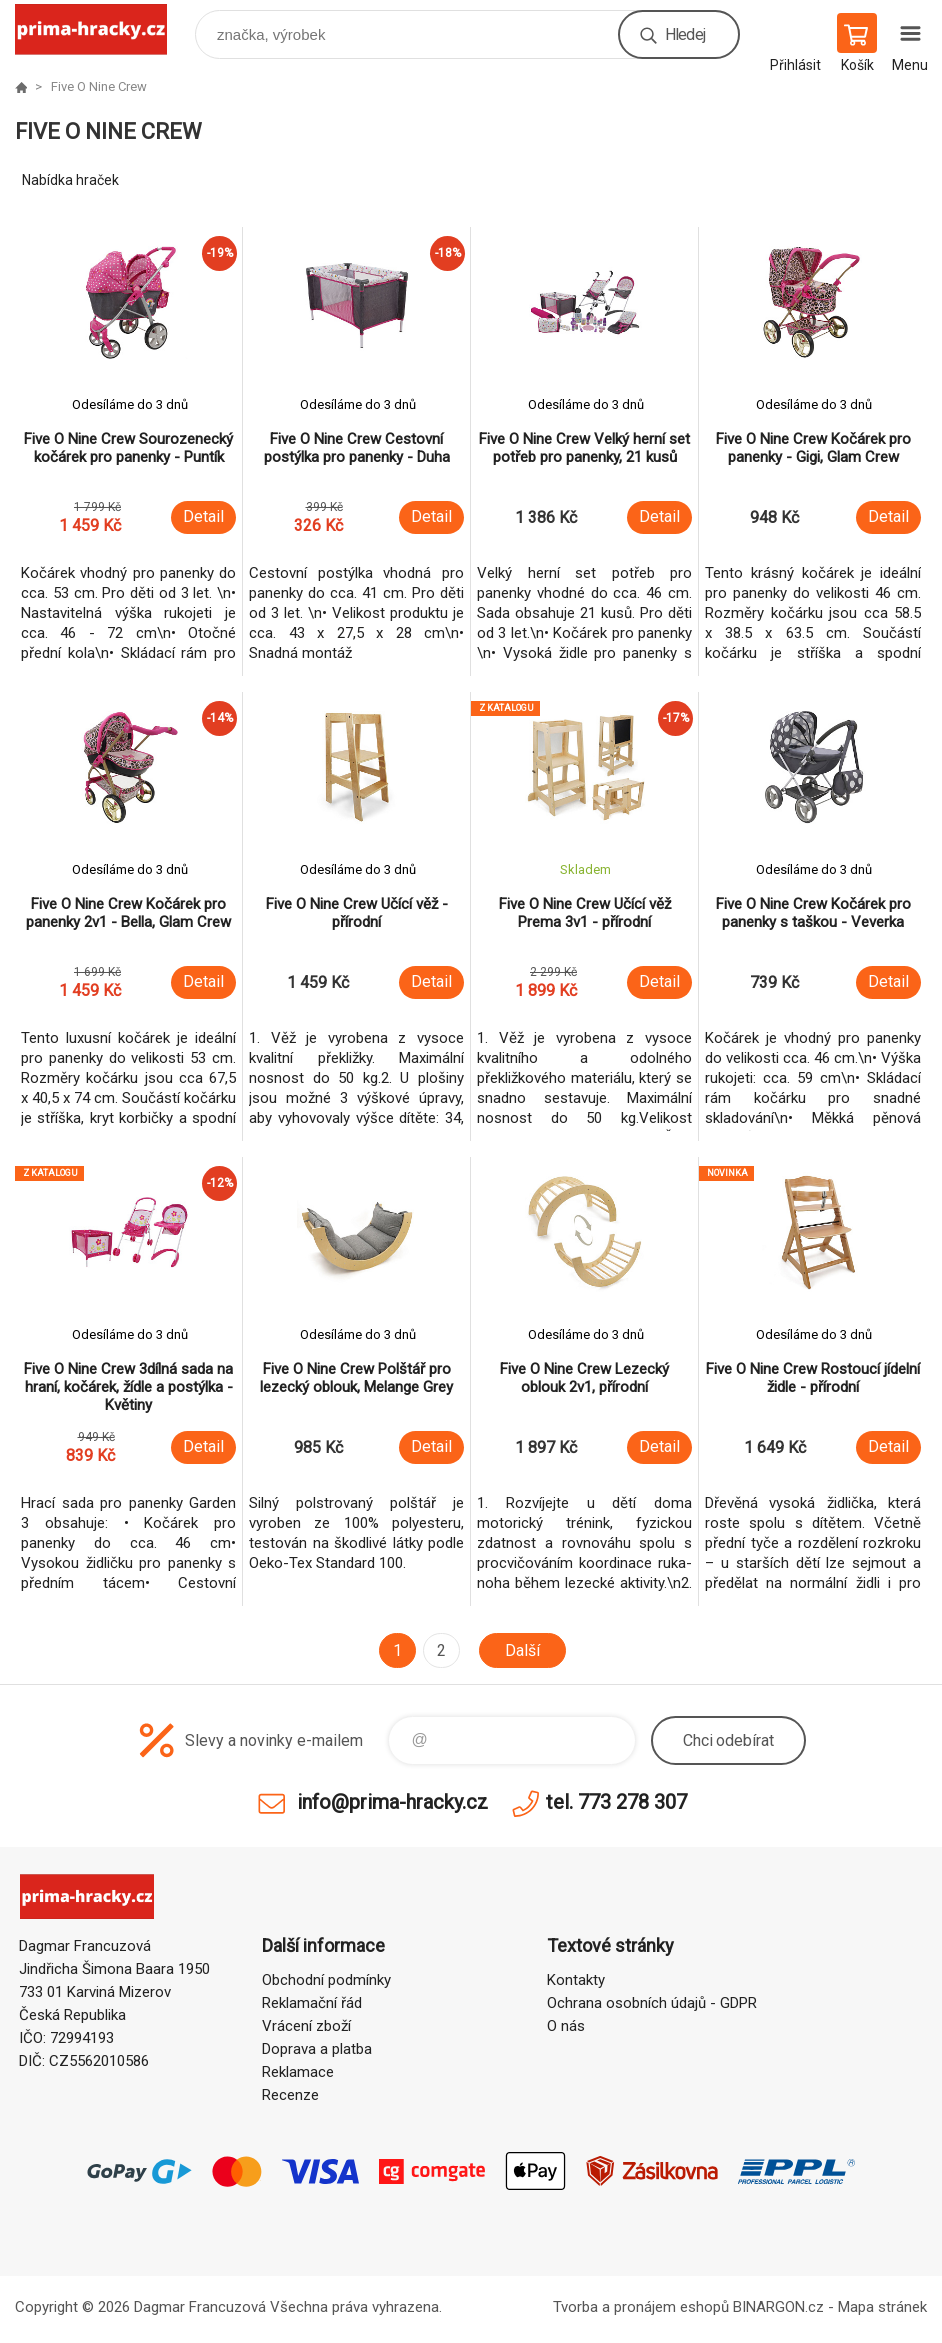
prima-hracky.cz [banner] (103, 29)
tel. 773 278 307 (616, 1802)
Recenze (290, 2095)
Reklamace (298, 2072)
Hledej (685, 34)
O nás (566, 2026)
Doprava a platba (317, 2049)
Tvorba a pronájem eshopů (641, 2307)
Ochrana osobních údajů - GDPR (652, 2003)
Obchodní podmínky (326, 1980)
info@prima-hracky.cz (392, 1802)
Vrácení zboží (306, 2026)
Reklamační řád (312, 2003)
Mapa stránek (882, 2307)
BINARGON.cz (778, 2307)
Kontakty (576, 1980)
